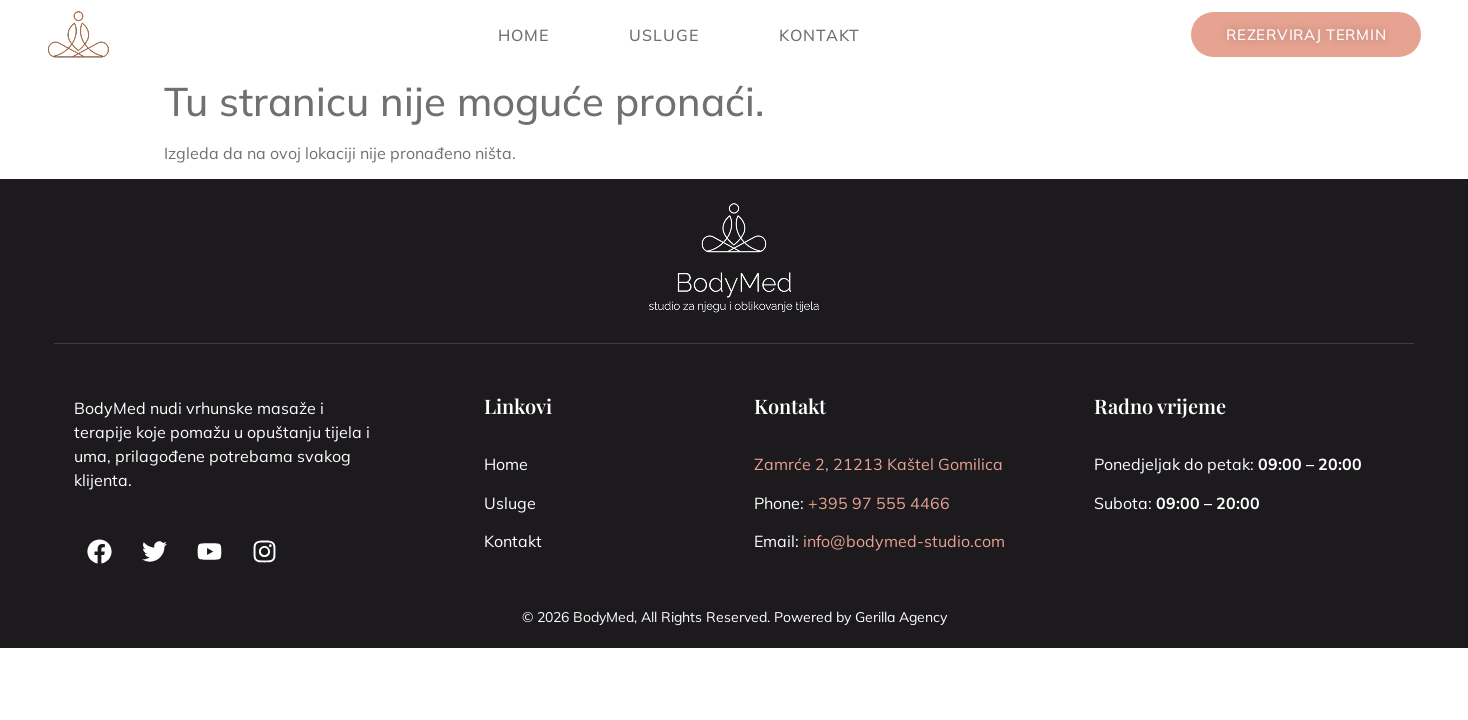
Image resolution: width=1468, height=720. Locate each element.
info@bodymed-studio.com (904, 541)
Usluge (664, 35)
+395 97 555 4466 (879, 503)
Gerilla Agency (901, 617)
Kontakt (819, 35)
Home (523, 35)
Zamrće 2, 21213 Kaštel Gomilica (878, 464)
